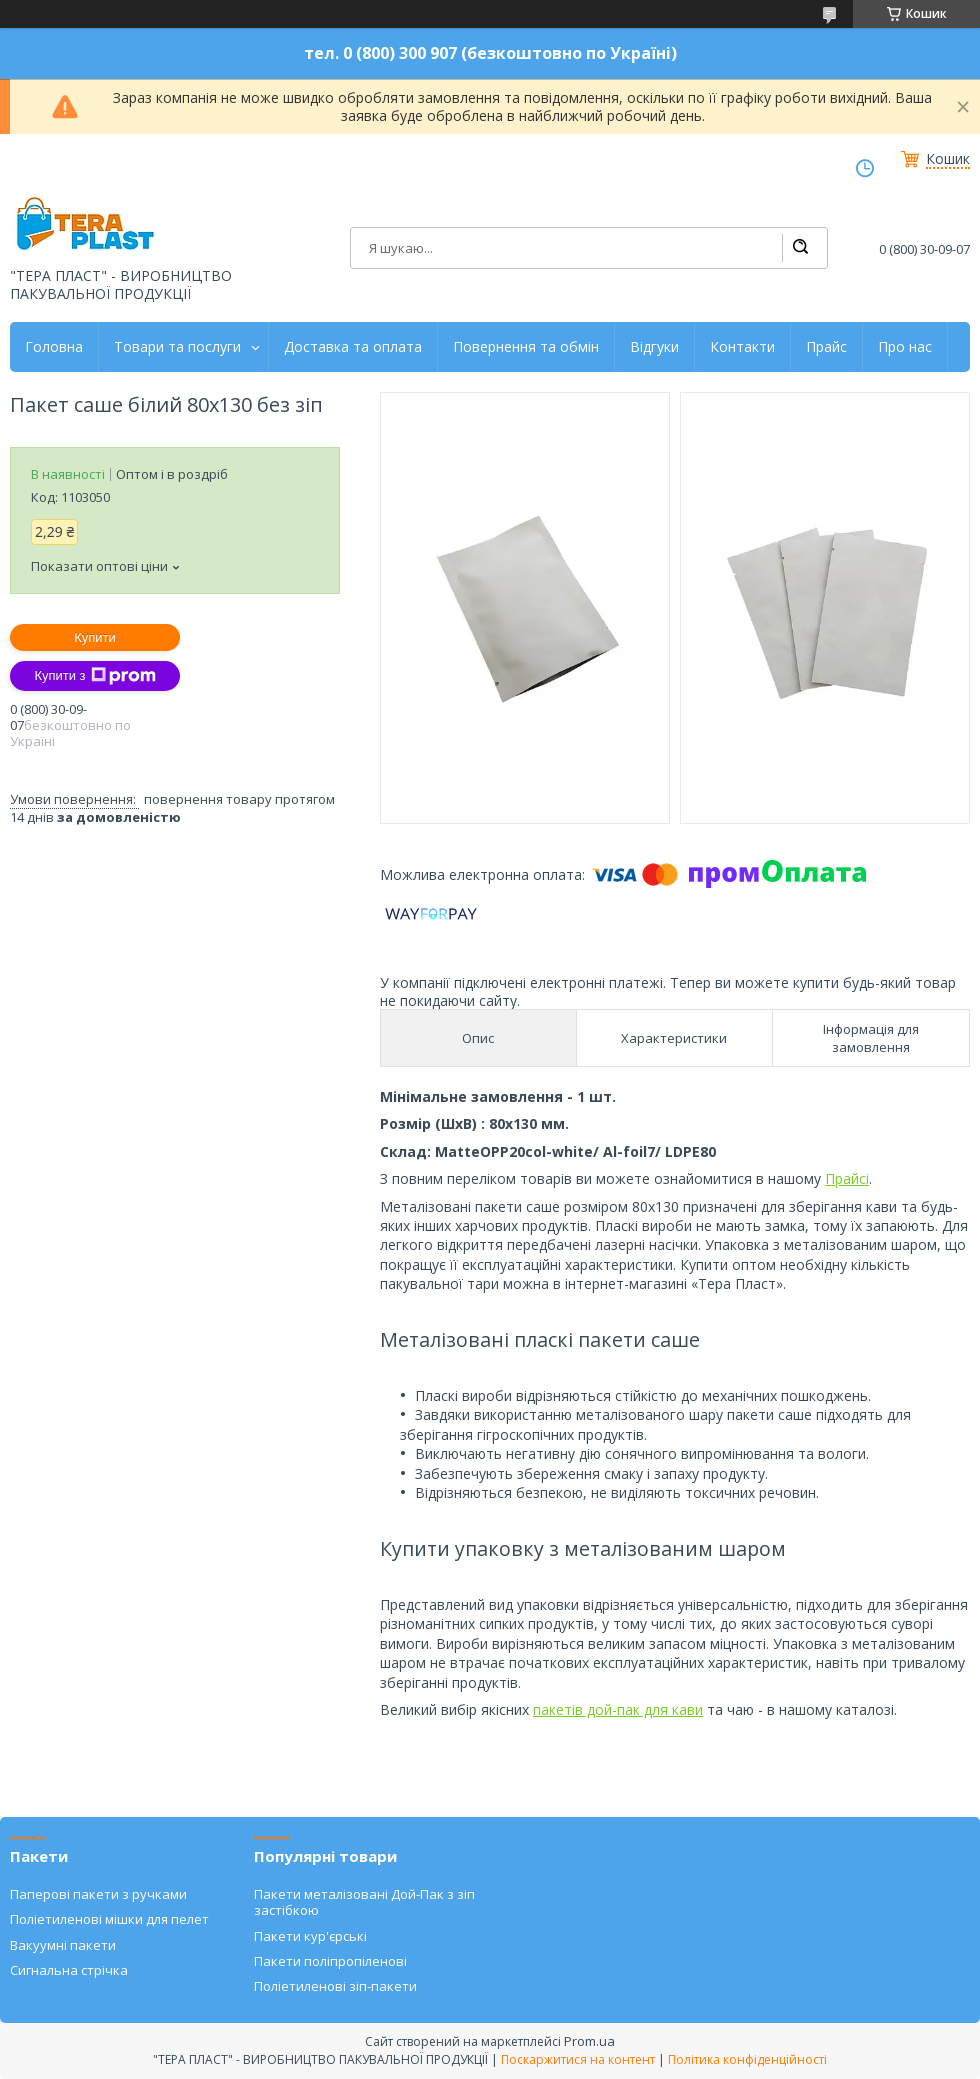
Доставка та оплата (353, 347)
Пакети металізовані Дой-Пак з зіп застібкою (364, 1902)
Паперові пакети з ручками (98, 1894)
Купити (95, 637)
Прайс (826, 347)
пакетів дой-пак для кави (618, 1709)
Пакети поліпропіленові (330, 1961)
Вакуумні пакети (63, 1945)
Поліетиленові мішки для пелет (109, 1919)
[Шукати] (800, 248)
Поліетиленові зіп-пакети (335, 1986)
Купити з (94, 676)
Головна (54, 347)
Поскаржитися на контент (578, 2059)
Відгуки (654, 347)
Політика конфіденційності (747, 2059)
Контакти (742, 347)
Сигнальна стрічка (69, 1970)
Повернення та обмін (526, 347)
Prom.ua (589, 2041)
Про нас (905, 347)
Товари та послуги (177, 347)
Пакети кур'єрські (310, 1936)
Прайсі (847, 1178)
